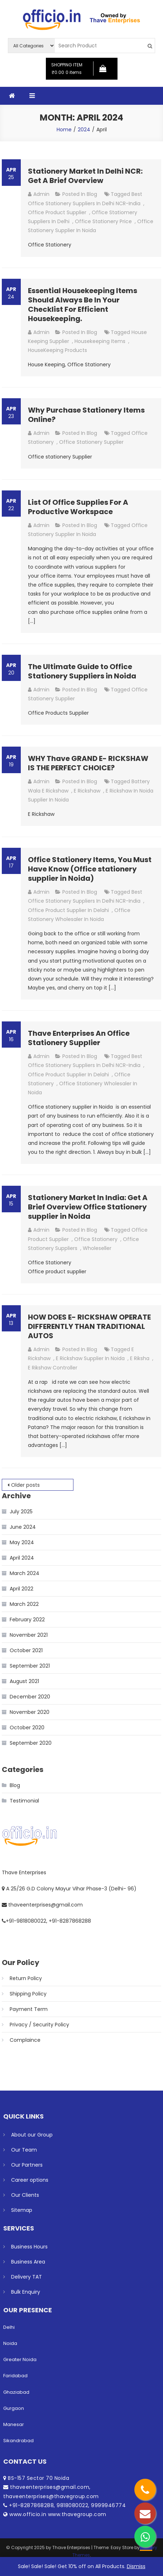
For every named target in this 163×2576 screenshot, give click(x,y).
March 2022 (24, 1604)
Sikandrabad (18, 2440)
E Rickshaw (87, 790)
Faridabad (15, 2375)
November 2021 (29, 1635)
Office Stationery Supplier (91, 442)
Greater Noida (20, 2359)
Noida (10, 2343)
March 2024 (24, 1573)
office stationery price (103, 221)
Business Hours (29, 2246)
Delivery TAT (26, 2276)
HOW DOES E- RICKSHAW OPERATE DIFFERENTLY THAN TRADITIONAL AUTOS (89, 1326)
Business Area (28, 2261)
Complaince (25, 2040)
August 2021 (24, 1681)
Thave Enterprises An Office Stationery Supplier (79, 1038)
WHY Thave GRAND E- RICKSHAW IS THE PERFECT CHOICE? (88, 763)
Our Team (24, 2149)
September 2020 (31, 1743)
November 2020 (29, 1712)
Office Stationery (96, 1239)
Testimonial (24, 1800)
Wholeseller (97, 1248)
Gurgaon (13, 2408)
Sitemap (21, 2210)
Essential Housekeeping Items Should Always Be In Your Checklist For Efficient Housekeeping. (82, 305)
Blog (92, 194)
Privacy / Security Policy (39, 2024)
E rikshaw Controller (52, 1367)
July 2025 (21, 1511)
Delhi (9, 2327)
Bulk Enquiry (25, 2291)
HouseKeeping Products (57, 350)
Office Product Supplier (57, 212)
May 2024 (22, 1542)
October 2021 (26, 1650)
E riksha (139, 1358)
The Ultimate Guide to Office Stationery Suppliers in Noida (82, 671)
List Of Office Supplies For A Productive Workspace (78, 507)
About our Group (32, 2134)
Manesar (13, 2424)
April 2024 (22, 1557)
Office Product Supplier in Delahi (68, 910)
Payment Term (29, 2009)
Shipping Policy (28, 1993)
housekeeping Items (100, 341)
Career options (29, 2180)
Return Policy (26, 1978)
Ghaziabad (16, 2392)
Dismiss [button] (136, 2566)
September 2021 (30, 1665)
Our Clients (25, 2195)
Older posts (25, 1485)
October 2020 (27, 1727)
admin (41, 194)
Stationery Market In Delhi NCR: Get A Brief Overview (85, 175)
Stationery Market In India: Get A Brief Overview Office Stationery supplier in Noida (88, 1207)
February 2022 (27, 1619)
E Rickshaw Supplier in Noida (90, 1358)
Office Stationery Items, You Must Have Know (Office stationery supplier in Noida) (90, 869)
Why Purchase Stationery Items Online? (86, 414)
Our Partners (27, 2164)
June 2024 (23, 1527)
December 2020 (30, 1696)
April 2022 (21, 1588)
